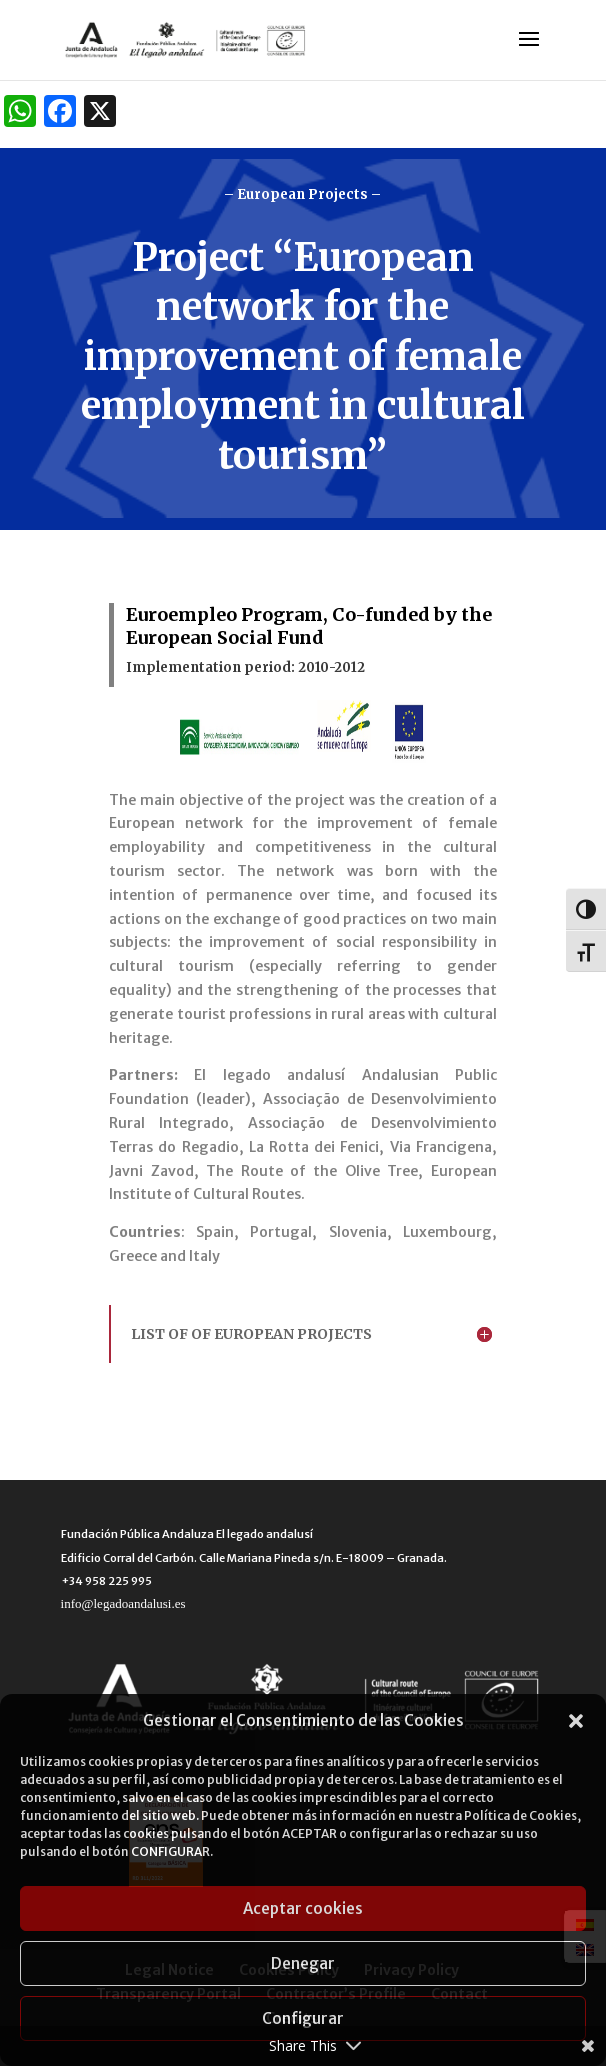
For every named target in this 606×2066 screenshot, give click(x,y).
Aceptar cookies (303, 1908)
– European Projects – (302, 194)
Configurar (303, 2018)
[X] (100, 113)
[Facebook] (60, 113)
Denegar (303, 1963)
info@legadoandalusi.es (123, 1603)
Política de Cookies (520, 1815)
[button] (576, 1721)
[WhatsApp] (20, 113)
